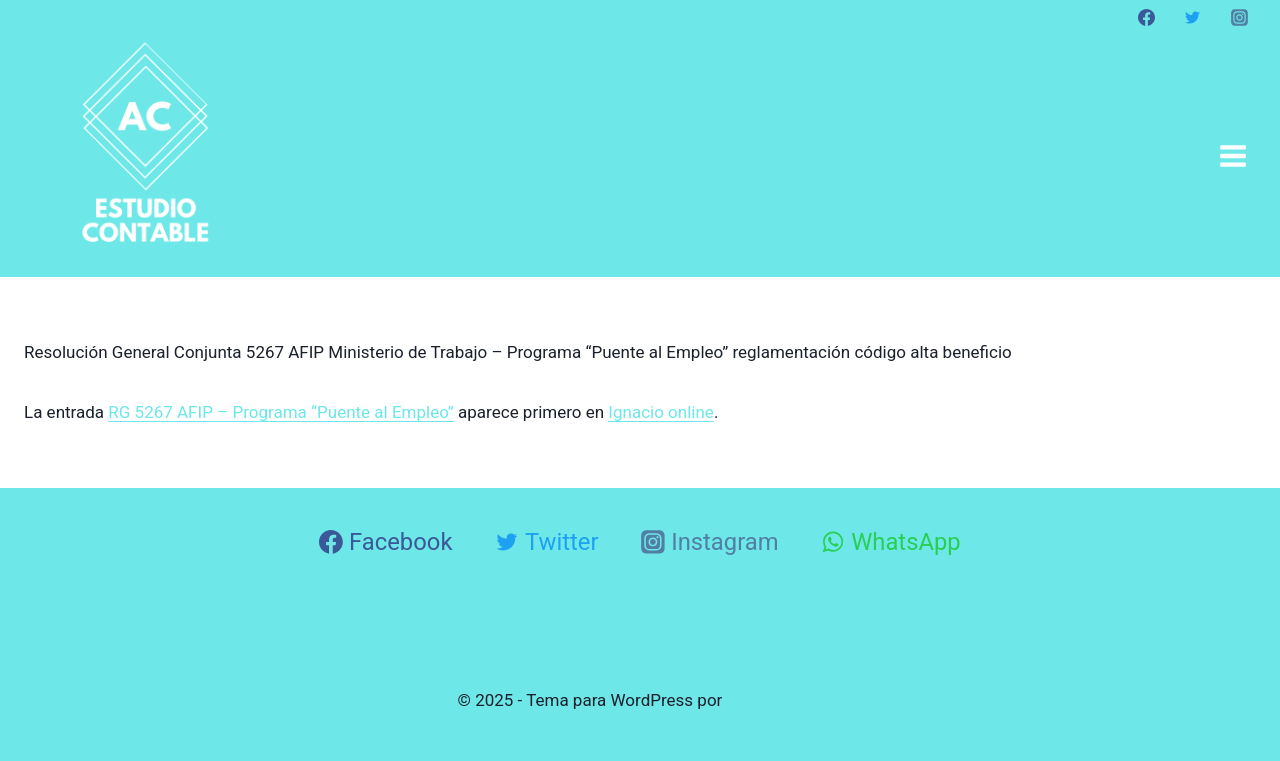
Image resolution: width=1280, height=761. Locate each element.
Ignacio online (661, 412)
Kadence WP (775, 700)
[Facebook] (1147, 17)
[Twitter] (1193, 17)
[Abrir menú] (1232, 155)
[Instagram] (1239, 17)
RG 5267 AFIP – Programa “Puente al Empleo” (281, 412)
